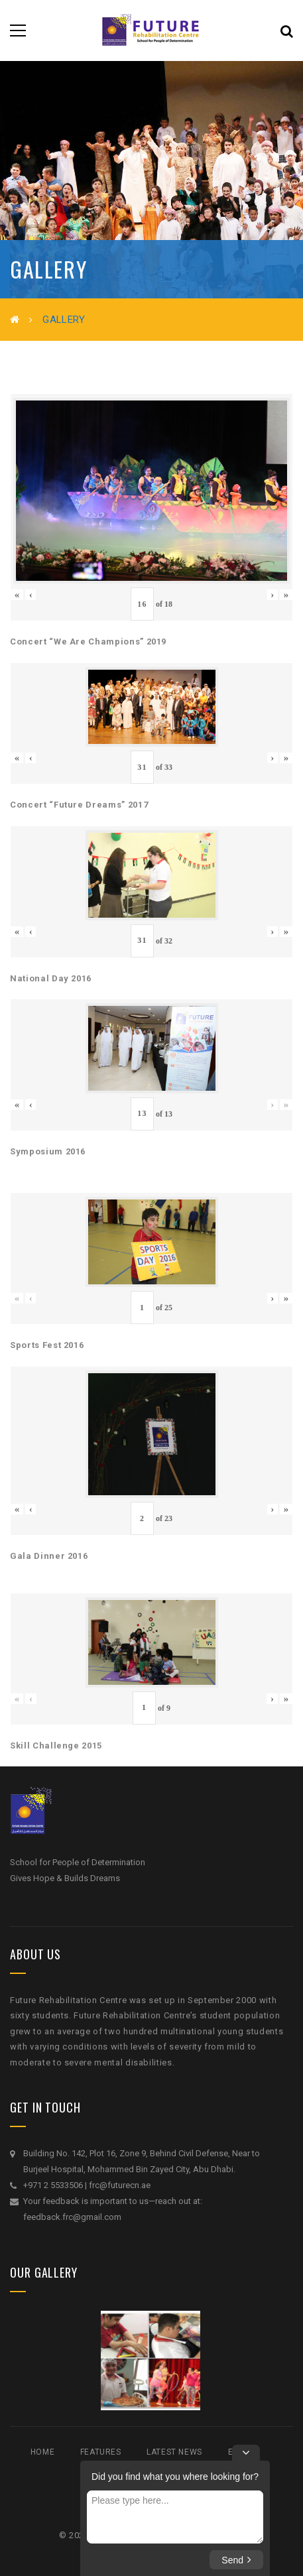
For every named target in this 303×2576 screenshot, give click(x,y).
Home (42, 2452)
